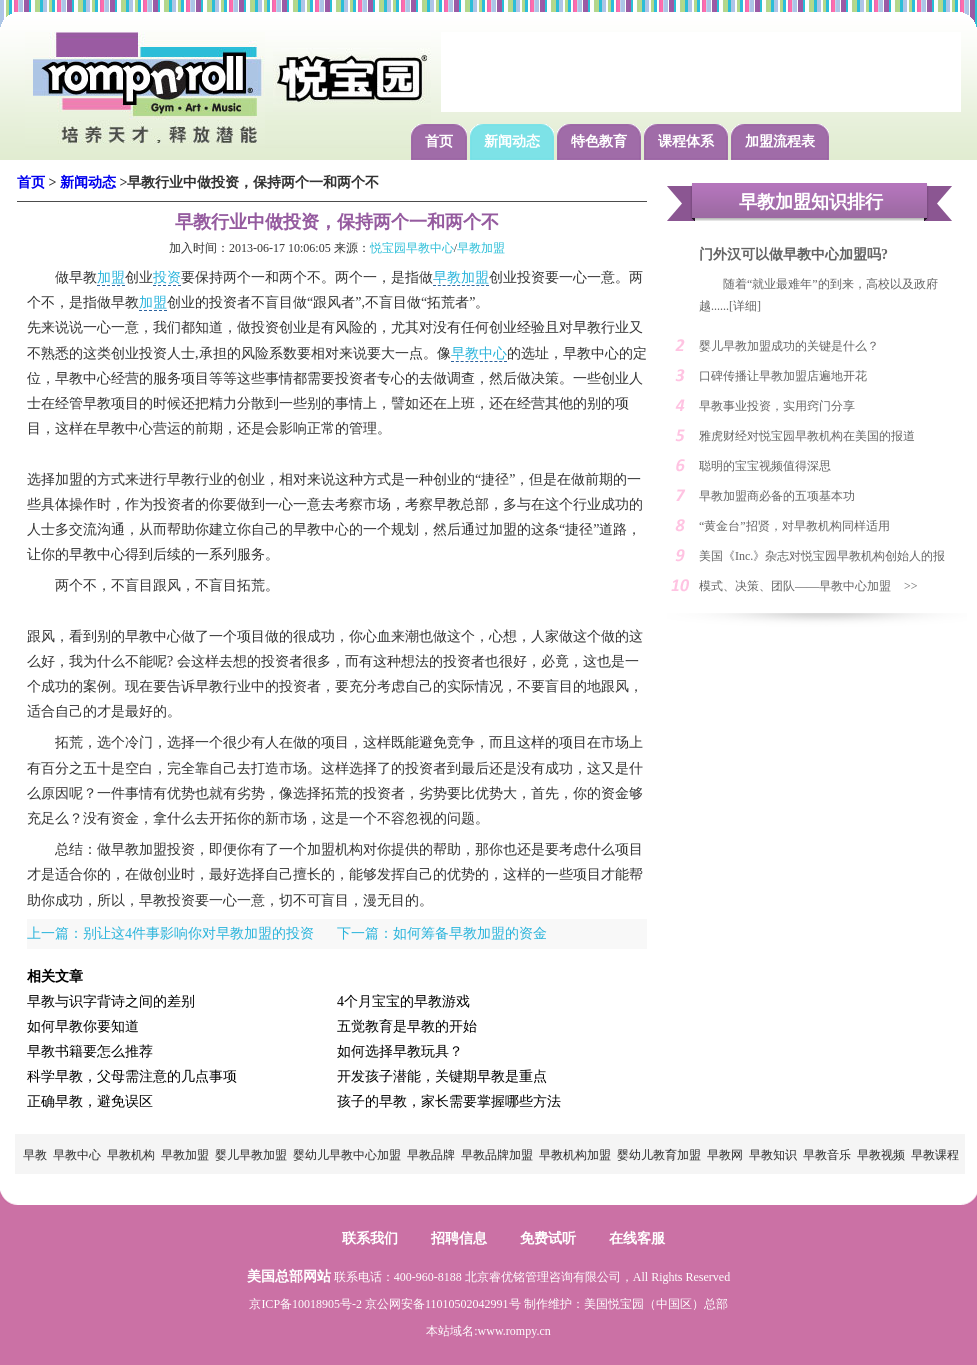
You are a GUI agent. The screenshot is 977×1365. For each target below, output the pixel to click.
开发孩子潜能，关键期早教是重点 (442, 1076)
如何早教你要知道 (83, 1026)
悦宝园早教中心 (412, 248)
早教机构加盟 (575, 1155)
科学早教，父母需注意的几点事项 (132, 1076)
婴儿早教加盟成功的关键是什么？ (789, 346)
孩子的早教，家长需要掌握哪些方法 (449, 1101)
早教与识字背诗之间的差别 (111, 1001)
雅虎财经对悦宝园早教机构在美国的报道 (807, 436)
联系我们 (370, 1238)
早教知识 (773, 1155)
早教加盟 (481, 248)
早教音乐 (827, 1155)
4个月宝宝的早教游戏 (403, 1001)
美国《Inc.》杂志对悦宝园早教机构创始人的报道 (822, 560)
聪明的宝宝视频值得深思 (765, 466)
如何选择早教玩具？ (400, 1051)
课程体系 (686, 141)
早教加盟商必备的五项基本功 (777, 496)
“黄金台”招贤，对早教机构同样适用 (794, 526)
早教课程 (935, 1155)
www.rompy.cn (514, 1331)
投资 (167, 277)
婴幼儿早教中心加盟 (347, 1155)
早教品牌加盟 (497, 1155)
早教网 (725, 1155)
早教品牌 (431, 1155)
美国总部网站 (289, 1276)
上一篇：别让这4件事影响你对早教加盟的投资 (170, 933)
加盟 (111, 277)
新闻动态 (512, 141)
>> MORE (921, 590)
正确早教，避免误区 (90, 1101)
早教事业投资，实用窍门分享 (777, 406)
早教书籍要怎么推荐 (90, 1051)
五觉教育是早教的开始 (407, 1026)
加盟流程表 (780, 141)
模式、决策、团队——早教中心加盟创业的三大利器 (795, 590)
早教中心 (479, 353)
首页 (439, 141)
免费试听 (548, 1238)
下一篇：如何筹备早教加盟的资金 (442, 933)
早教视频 (881, 1155)
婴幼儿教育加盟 (659, 1155)
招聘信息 (459, 1238)
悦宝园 (626, 1304)
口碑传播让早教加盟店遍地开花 (783, 376)
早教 (35, 1155)
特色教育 (599, 141)
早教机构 (131, 1155)
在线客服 (637, 1238)
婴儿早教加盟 (251, 1155)
